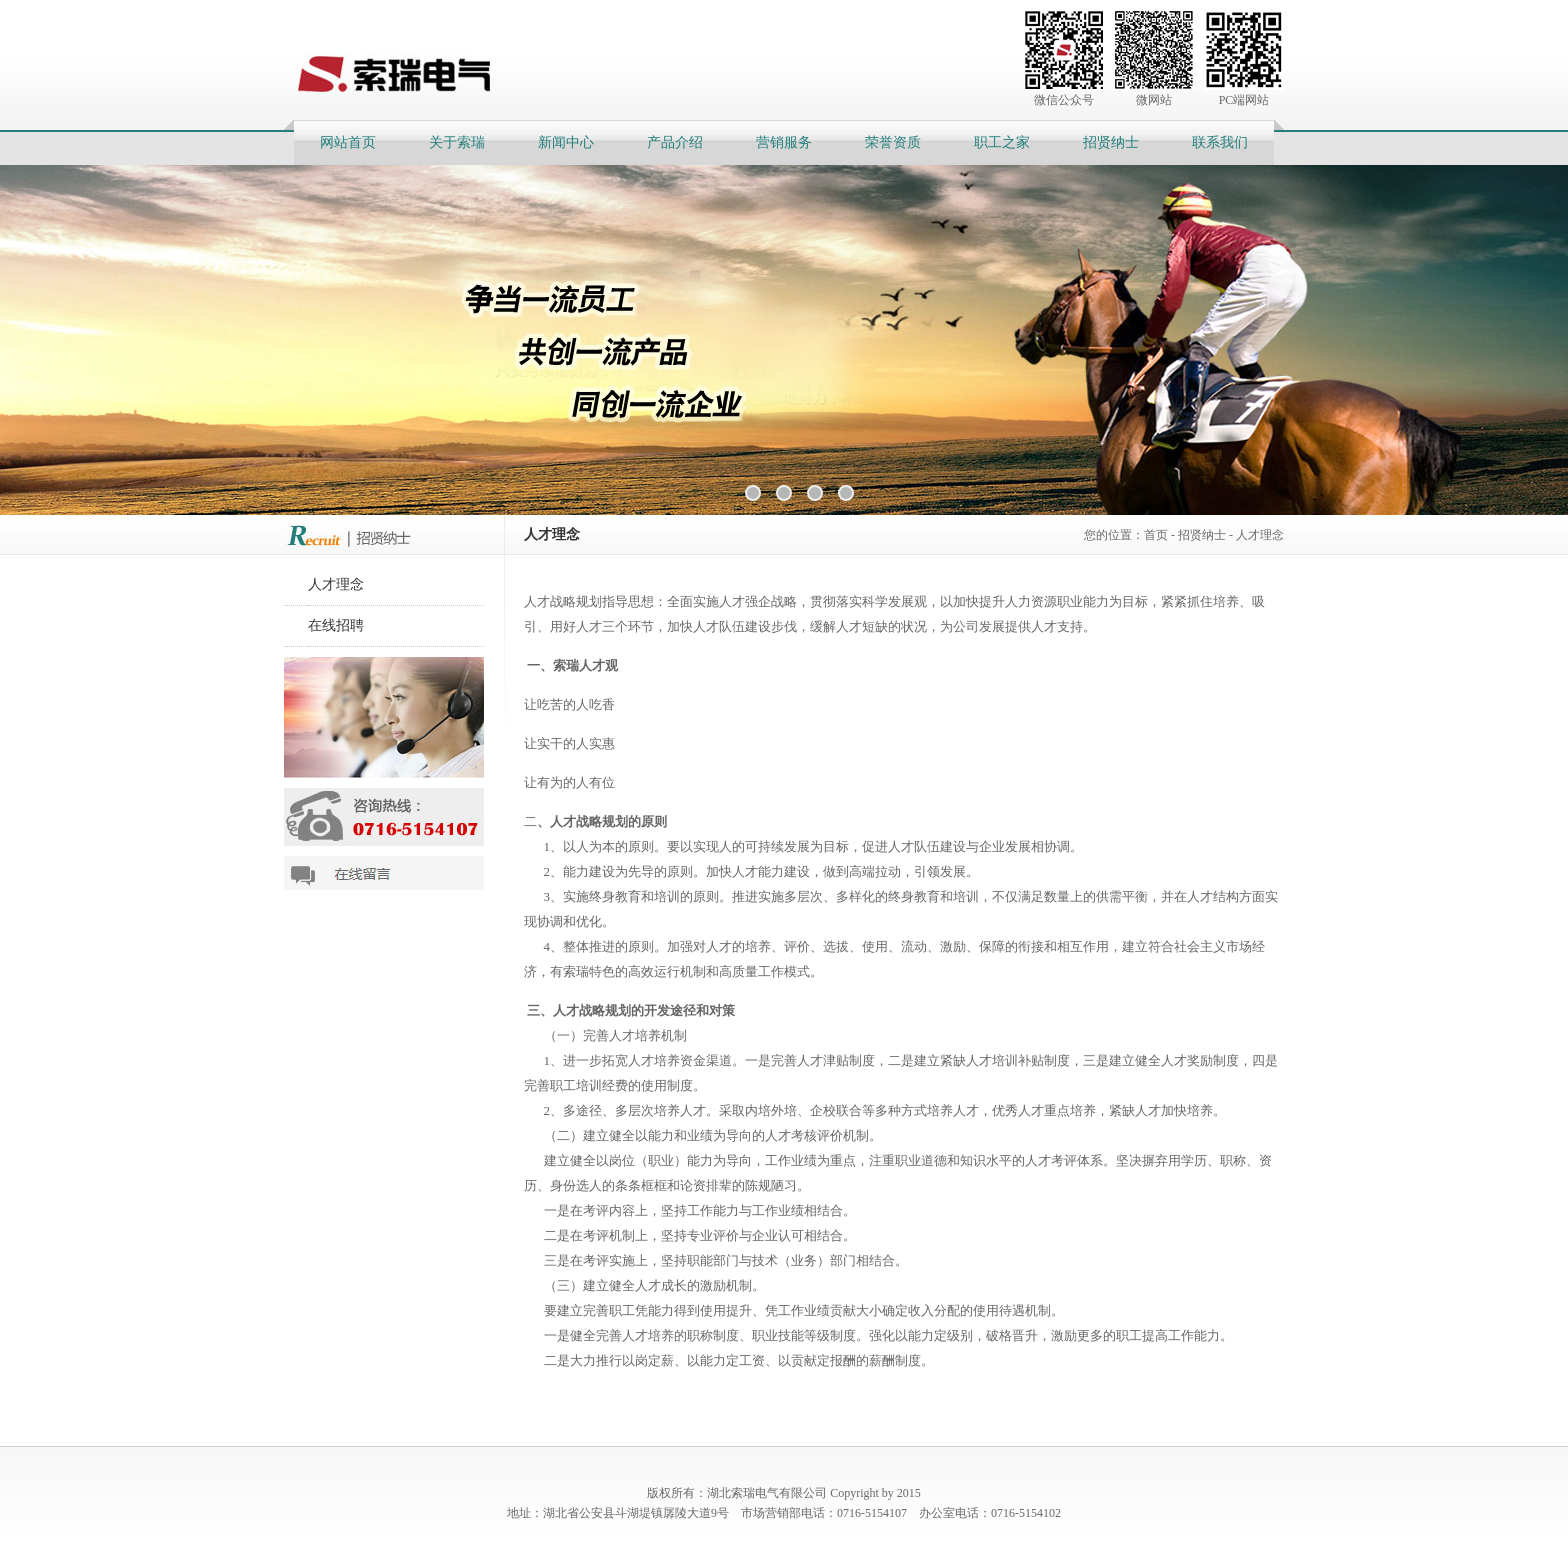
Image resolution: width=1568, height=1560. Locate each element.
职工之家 (1002, 142)
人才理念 (1260, 535)
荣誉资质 (893, 142)
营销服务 (784, 142)
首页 (1156, 535)
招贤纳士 (1111, 142)
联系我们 (1220, 142)
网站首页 (348, 142)
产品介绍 (675, 142)
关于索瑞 (457, 142)
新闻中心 (566, 142)
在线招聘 (336, 625)
